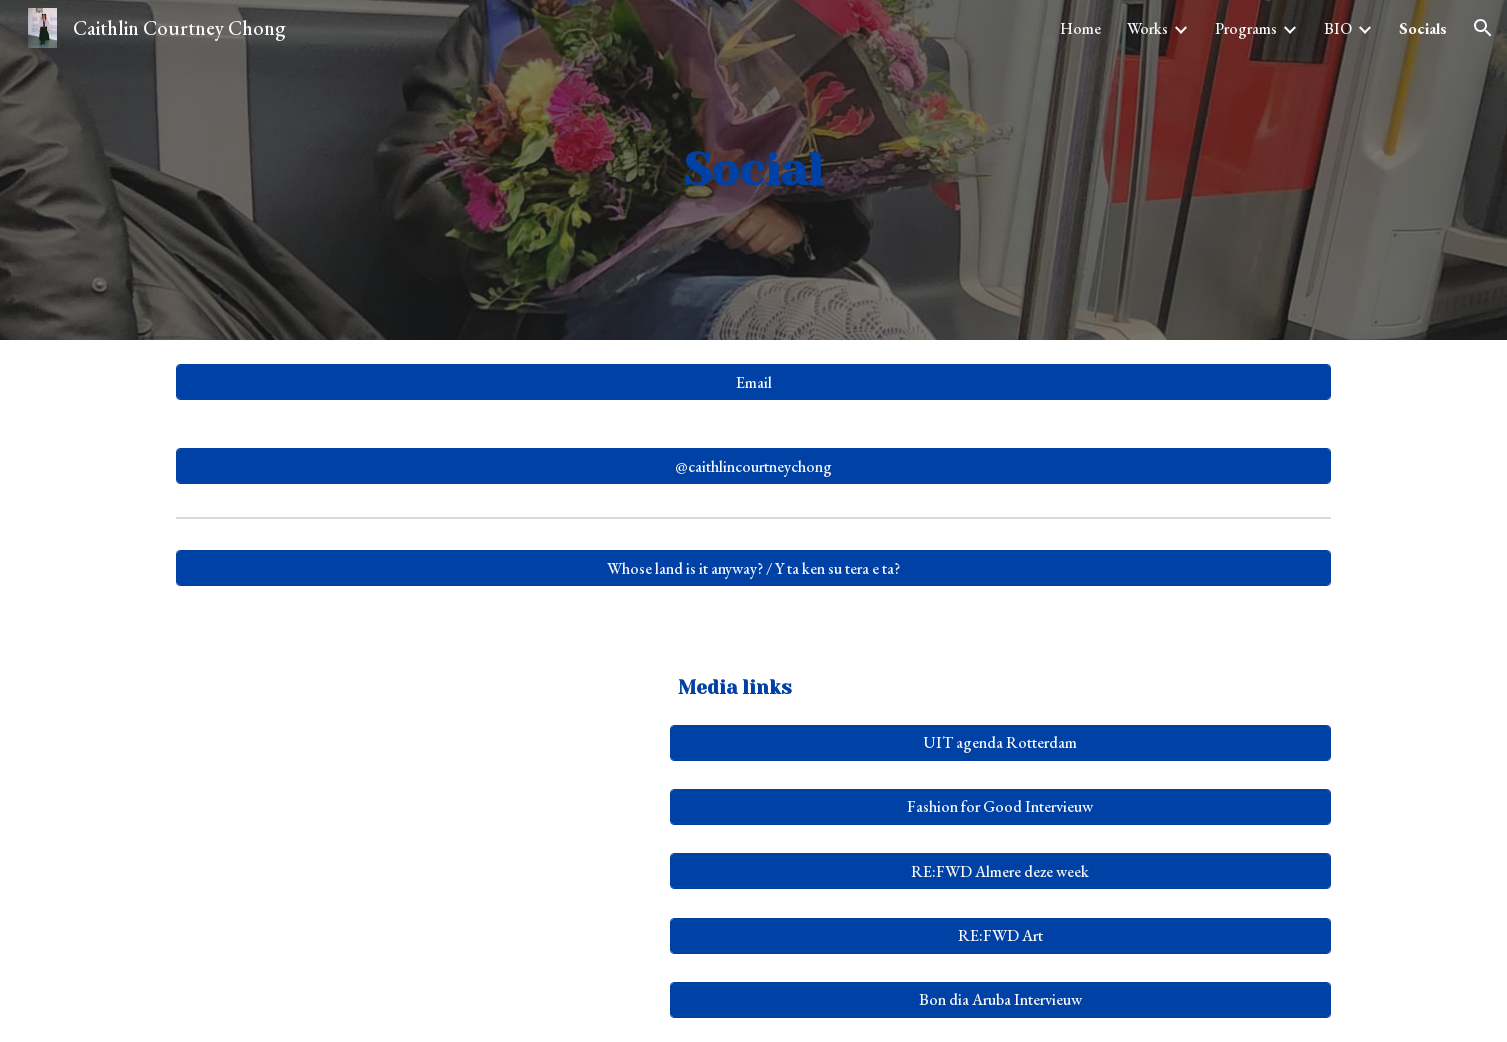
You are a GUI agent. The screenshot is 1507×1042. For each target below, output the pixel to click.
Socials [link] (1423, 28)
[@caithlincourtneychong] (753, 466)
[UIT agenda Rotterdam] (1000, 742)
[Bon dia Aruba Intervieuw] (1000, 999)
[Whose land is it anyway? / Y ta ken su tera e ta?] (753, 568)
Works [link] (1147, 28)
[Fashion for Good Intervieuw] (1000, 806)
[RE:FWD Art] (1000, 935)
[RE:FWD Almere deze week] (1000, 871)
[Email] (753, 382)
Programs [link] (1246, 28)
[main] (754, 170)
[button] (1483, 28)
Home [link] (1080, 28)
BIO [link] (1338, 28)
